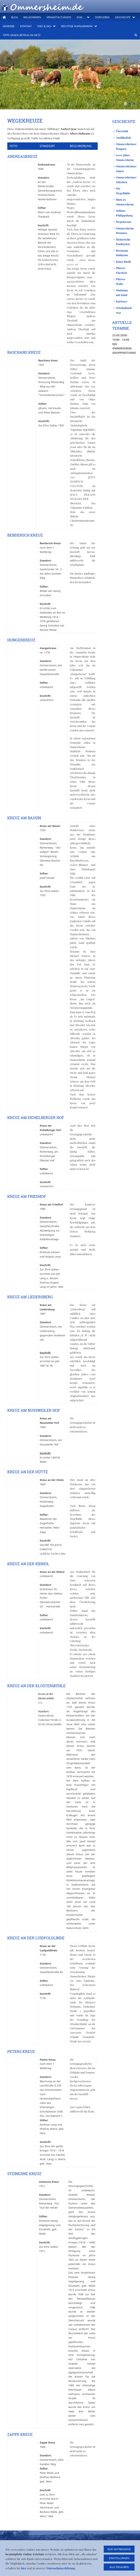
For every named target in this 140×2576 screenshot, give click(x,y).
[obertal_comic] (134, 103)
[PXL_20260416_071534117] (125, 103)
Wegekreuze (124, 222)
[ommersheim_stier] (130, 103)
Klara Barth (123, 261)
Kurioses (121, 301)
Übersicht (122, 131)
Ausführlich (123, 137)
